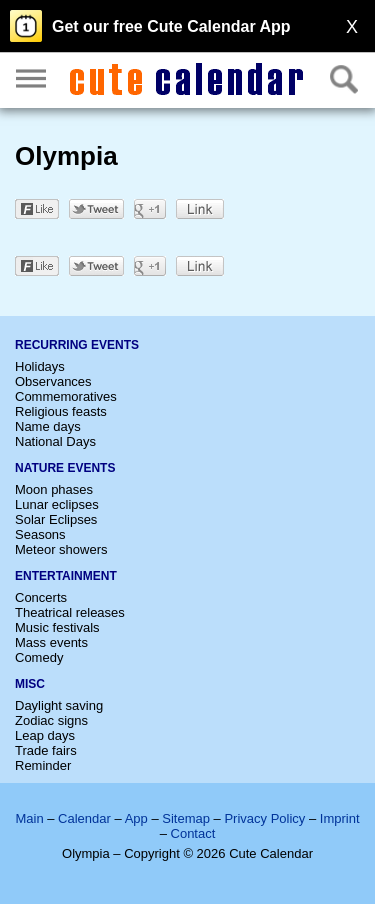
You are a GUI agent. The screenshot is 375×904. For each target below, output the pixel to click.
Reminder (43, 765)
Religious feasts (61, 411)
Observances (53, 381)
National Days (55, 441)
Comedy (39, 657)
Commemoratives (66, 396)
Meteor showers (61, 549)
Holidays (40, 366)
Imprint (340, 818)
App (136, 818)
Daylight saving (59, 705)
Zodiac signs (51, 720)
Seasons (40, 534)
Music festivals (57, 627)
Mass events (51, 642)
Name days (48, 426)
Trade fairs (46, 750)
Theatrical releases (70, 612)
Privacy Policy (264, 818)
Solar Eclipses (56, 519)
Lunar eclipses (57, 504)
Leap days (45, 735)
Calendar (84, 818)
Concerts (41, 597)
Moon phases (54, 489)
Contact (193, 833)
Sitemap (186, 818)
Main (29, 818)
